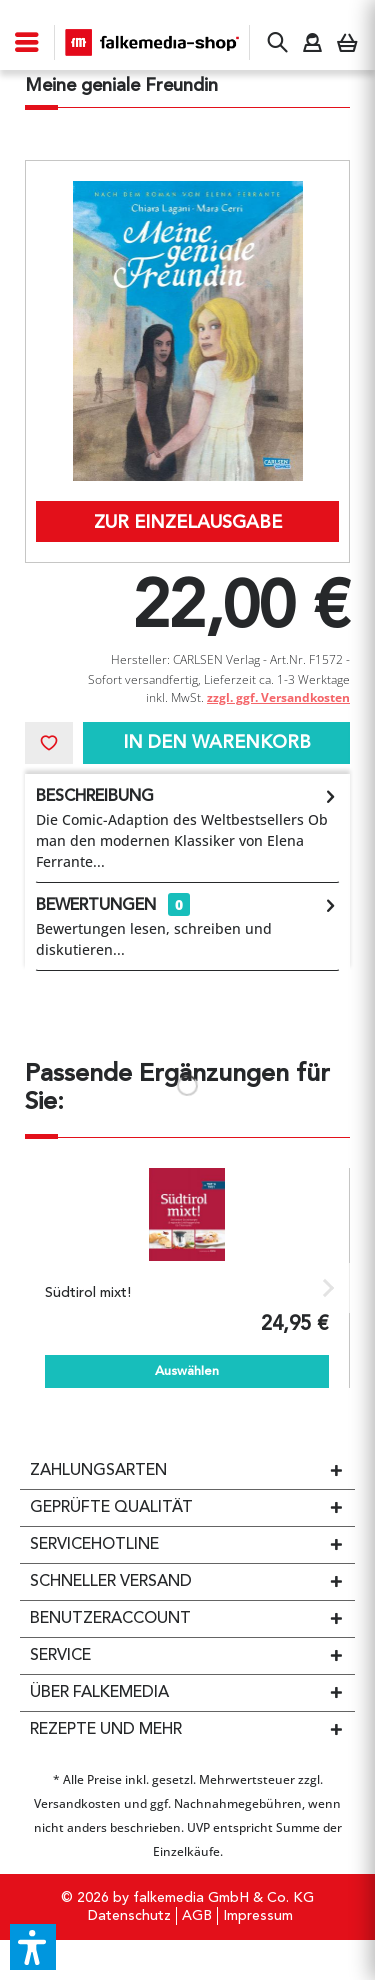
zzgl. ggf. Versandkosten (278, 697)
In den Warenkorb (217, 743)
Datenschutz (129, 1916)
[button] (33, 1947)
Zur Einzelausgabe (188, 523)
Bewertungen (96, 906)
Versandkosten (77, 1803)
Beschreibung (95, 797)
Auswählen (187, 1371)
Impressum (258, 1916)
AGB (197, 1916)
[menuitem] (27, 42)
